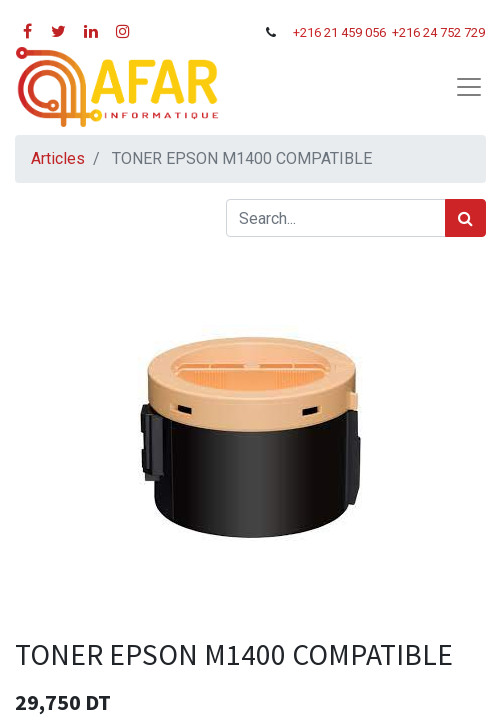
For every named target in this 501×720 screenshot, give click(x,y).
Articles (58, 158)
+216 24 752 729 (438, 32)
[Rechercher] (465, 218)
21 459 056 (356, 32)
